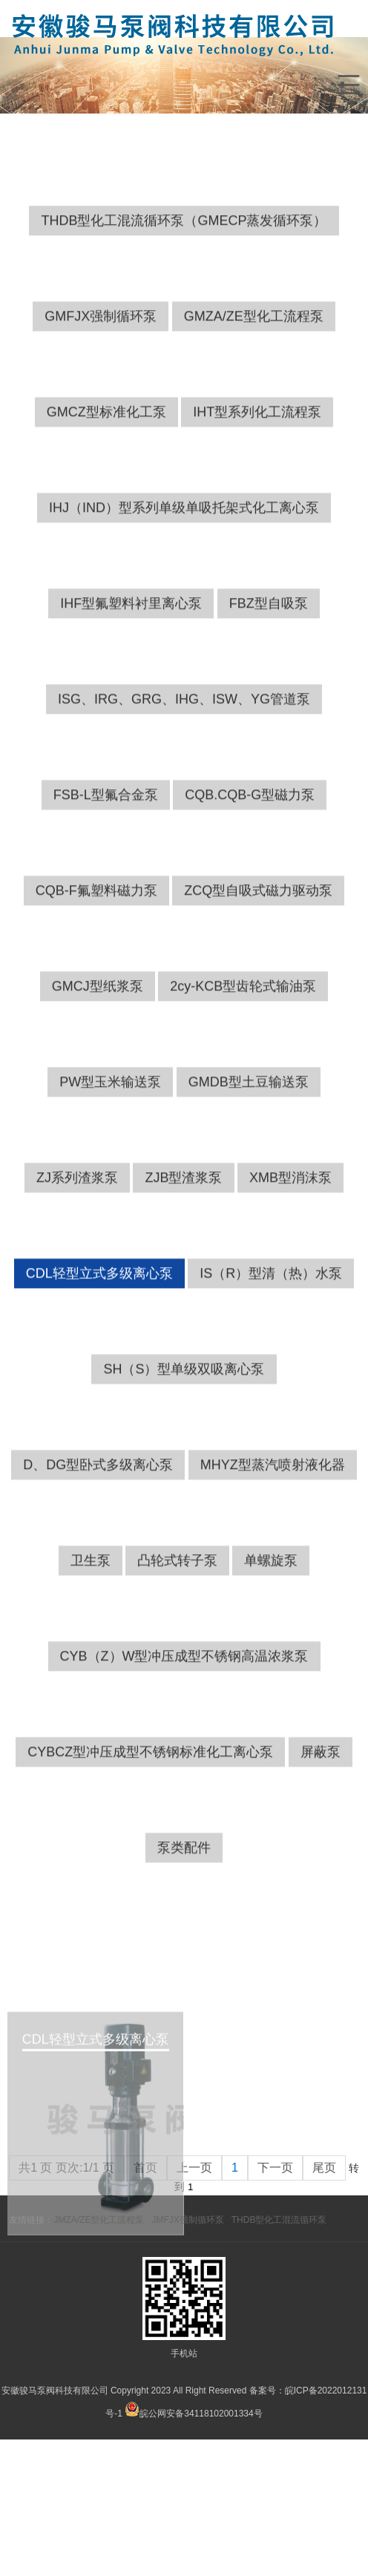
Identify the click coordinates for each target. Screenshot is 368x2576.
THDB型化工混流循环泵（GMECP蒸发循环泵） (183, 309)
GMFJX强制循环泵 (101, 405)
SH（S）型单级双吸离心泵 (183, 1457)
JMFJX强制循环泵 (187, 2220)
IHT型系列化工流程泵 (257, 500)
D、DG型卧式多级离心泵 (98, 1553)
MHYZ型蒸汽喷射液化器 (272, 1553)
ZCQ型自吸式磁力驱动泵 (258, 979)
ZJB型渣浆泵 (183, 1266)
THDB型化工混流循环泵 (279, 2220)
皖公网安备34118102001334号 (200, 2413)
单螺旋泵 (271, 1649)
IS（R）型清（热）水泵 (271, 1362)
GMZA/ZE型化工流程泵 (253, 405)
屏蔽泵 (320, 1840)
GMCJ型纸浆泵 (97, 1075)
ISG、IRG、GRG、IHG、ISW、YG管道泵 (184, 788)
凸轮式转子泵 (177, 1649)
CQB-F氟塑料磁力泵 (96, 979)
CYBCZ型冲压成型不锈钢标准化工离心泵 (150, 1840)
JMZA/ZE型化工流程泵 (98, 2220)
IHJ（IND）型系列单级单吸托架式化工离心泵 (184, 596)
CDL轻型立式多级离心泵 (99, 1362)
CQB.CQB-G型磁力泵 (250, 883)
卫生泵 (90, 1649)
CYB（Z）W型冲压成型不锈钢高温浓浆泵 (184, 1745)
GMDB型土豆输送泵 (248, 1170)
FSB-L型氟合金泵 (105, 883)
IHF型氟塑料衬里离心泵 (131, 692)
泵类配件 (184, 1936)
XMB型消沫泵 (290, 1266)
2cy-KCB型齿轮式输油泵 (243, 1075)
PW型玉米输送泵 (110, 1170)
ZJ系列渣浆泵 (77, 1266)
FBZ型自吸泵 (268, 692)
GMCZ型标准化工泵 (106, 500)
